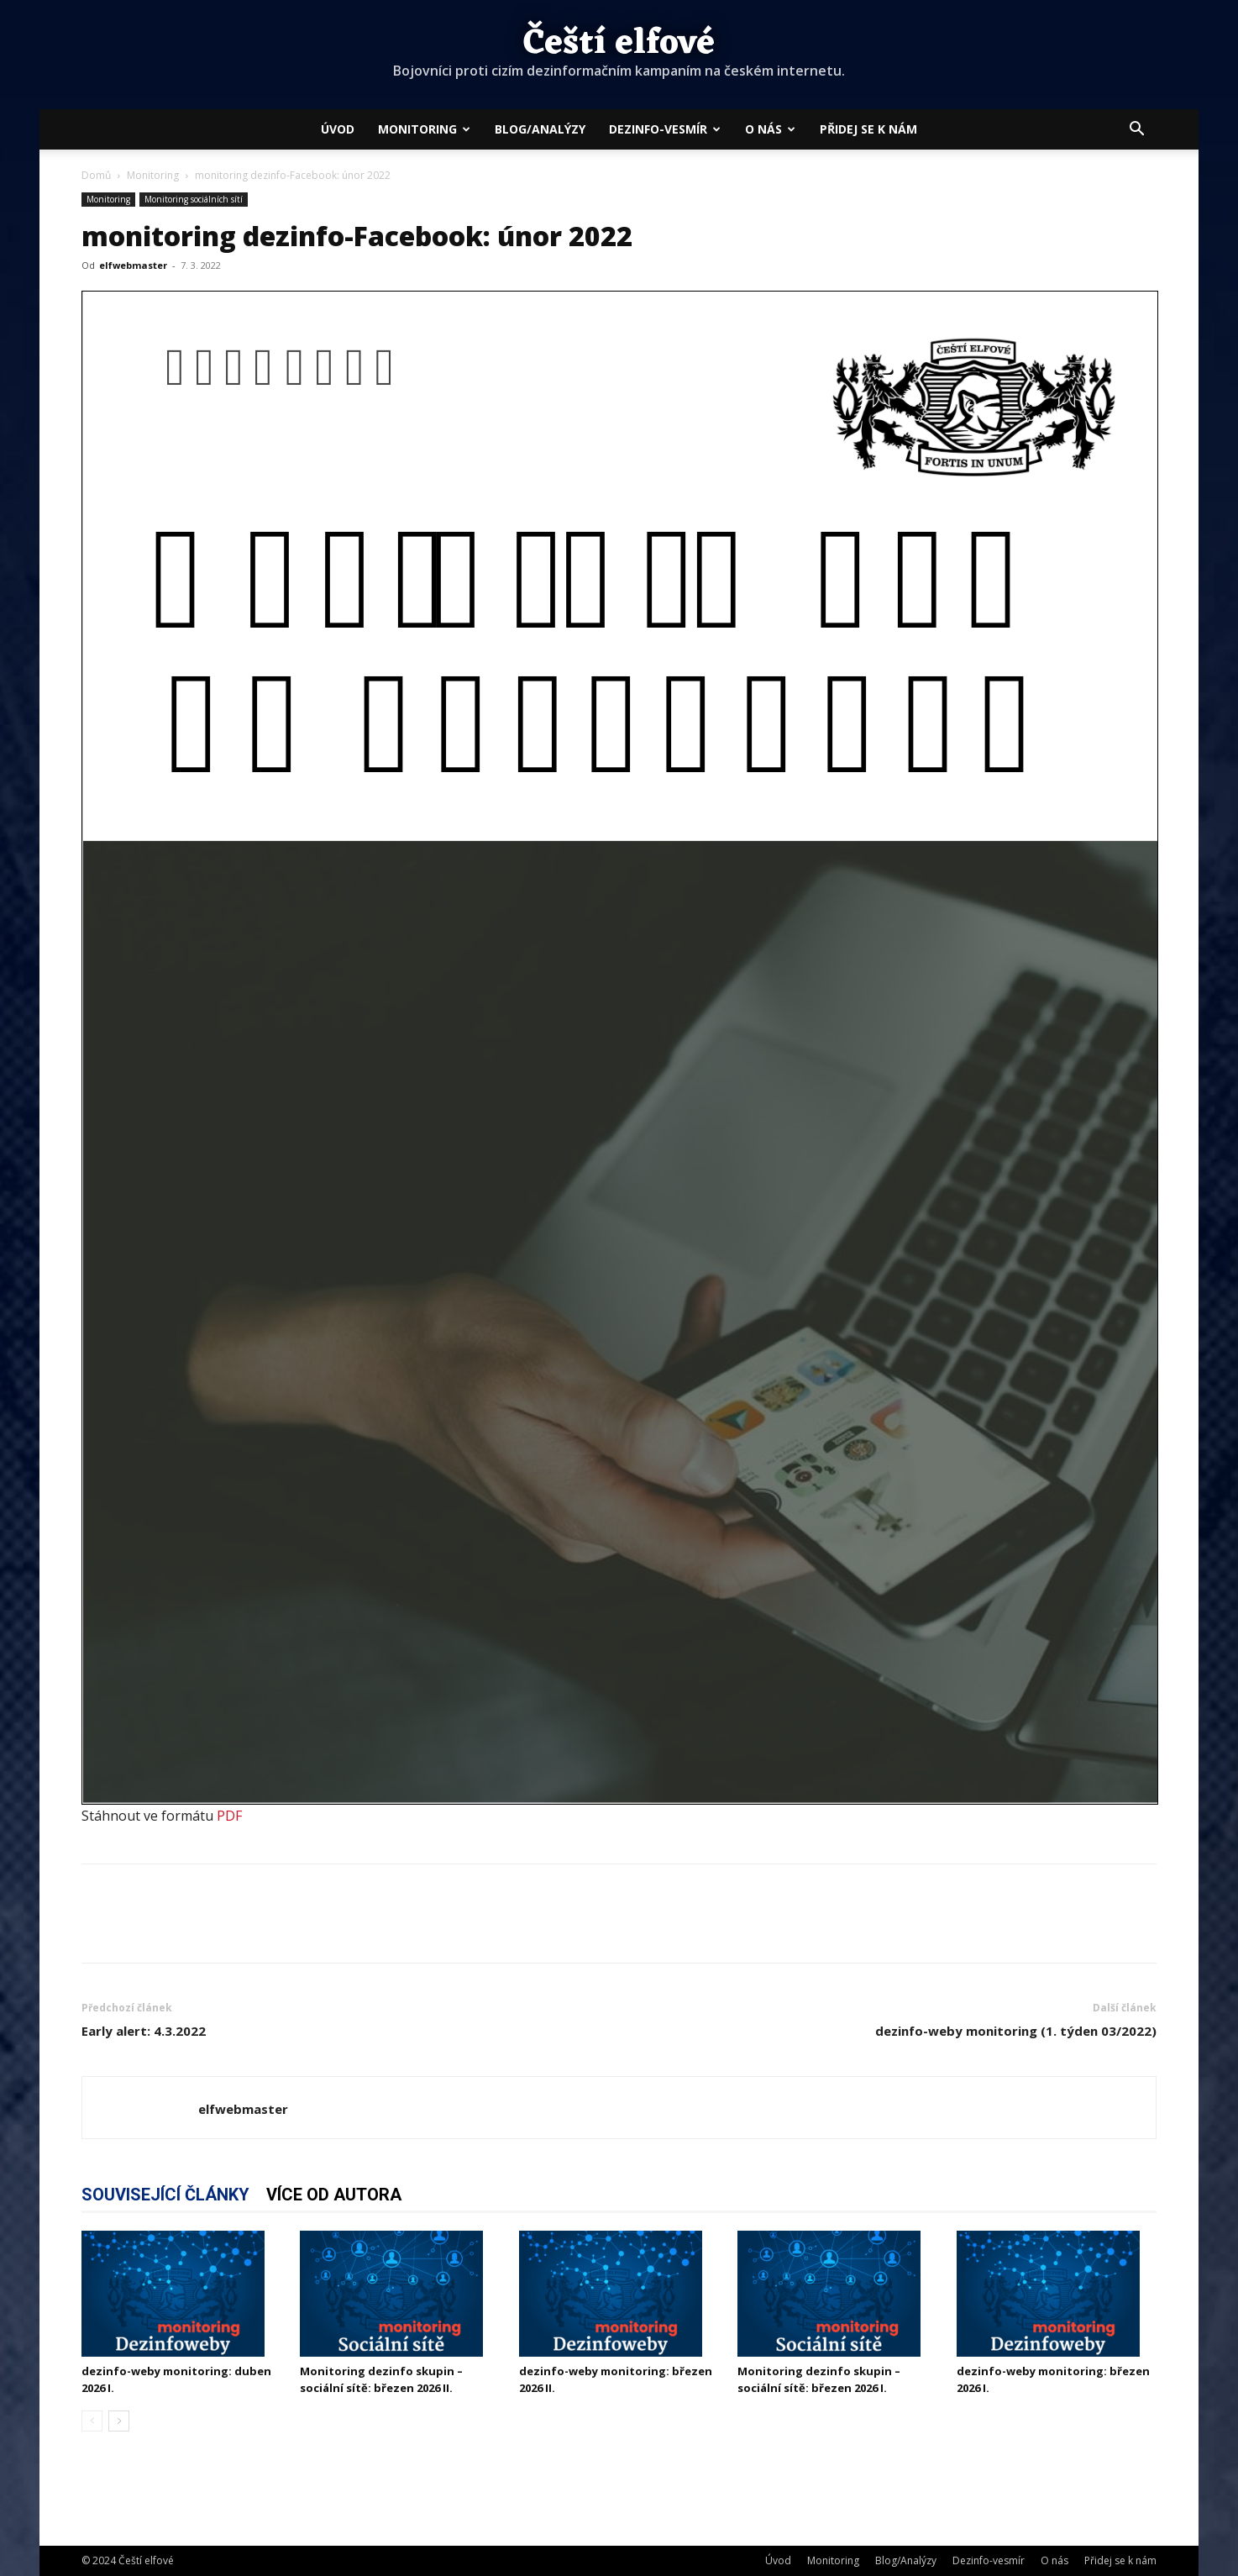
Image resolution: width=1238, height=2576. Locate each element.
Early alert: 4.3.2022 (143, 2030)
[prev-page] (91, 2420)
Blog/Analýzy (540, 129)
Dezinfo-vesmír (665, 129)
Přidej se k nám (868, 129)
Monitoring (424, 129)
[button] (1136, 130)
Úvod (337, 129)
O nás (770, 129)
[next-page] (118, 2420)
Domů (96, 175)
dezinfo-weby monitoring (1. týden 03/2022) (1016, 2030)
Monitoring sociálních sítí (193, 199)
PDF (229, 1815)
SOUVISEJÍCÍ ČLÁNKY (165, 2194)
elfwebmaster (133, 265)
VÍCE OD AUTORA (333, 2194)
